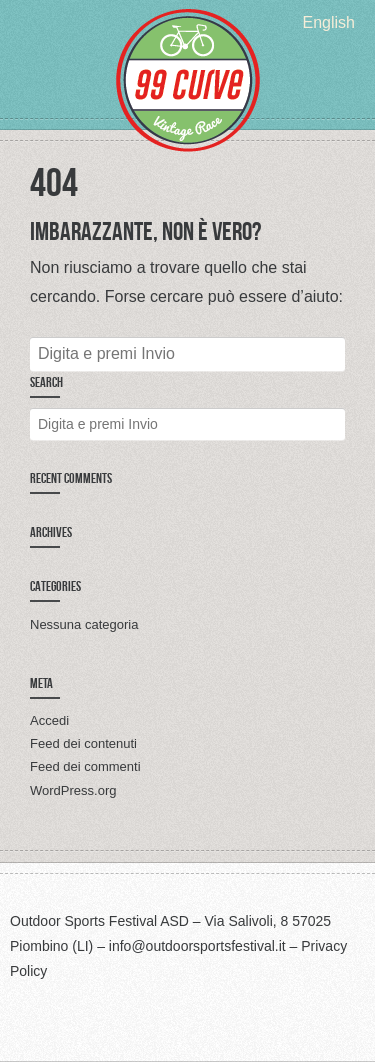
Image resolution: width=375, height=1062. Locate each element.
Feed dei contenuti (83, 743)
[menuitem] (329, 22)
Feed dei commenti (85, 766)
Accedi (49, 720)
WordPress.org (73, 790)
